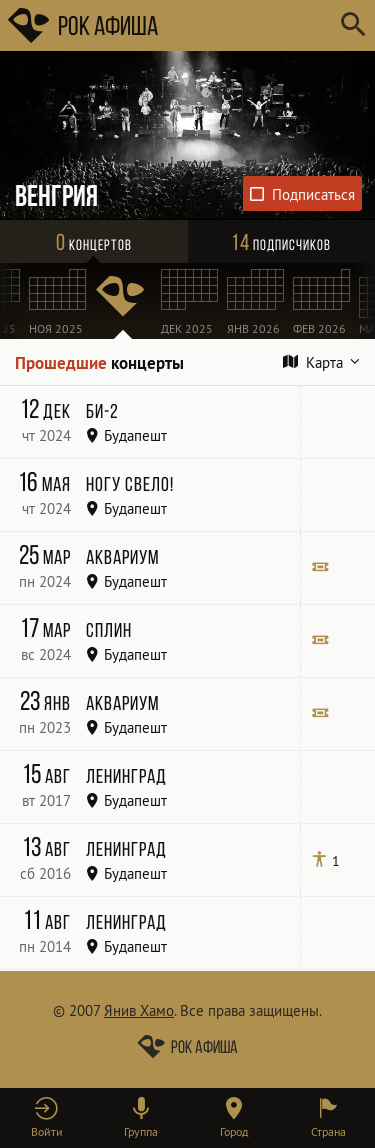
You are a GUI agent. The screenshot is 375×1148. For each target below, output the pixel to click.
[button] (47, 1118)
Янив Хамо (139, 1010)
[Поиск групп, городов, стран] (247, 25)
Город (234, 1131)
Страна (328, 1131)
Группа (141, 1131)
